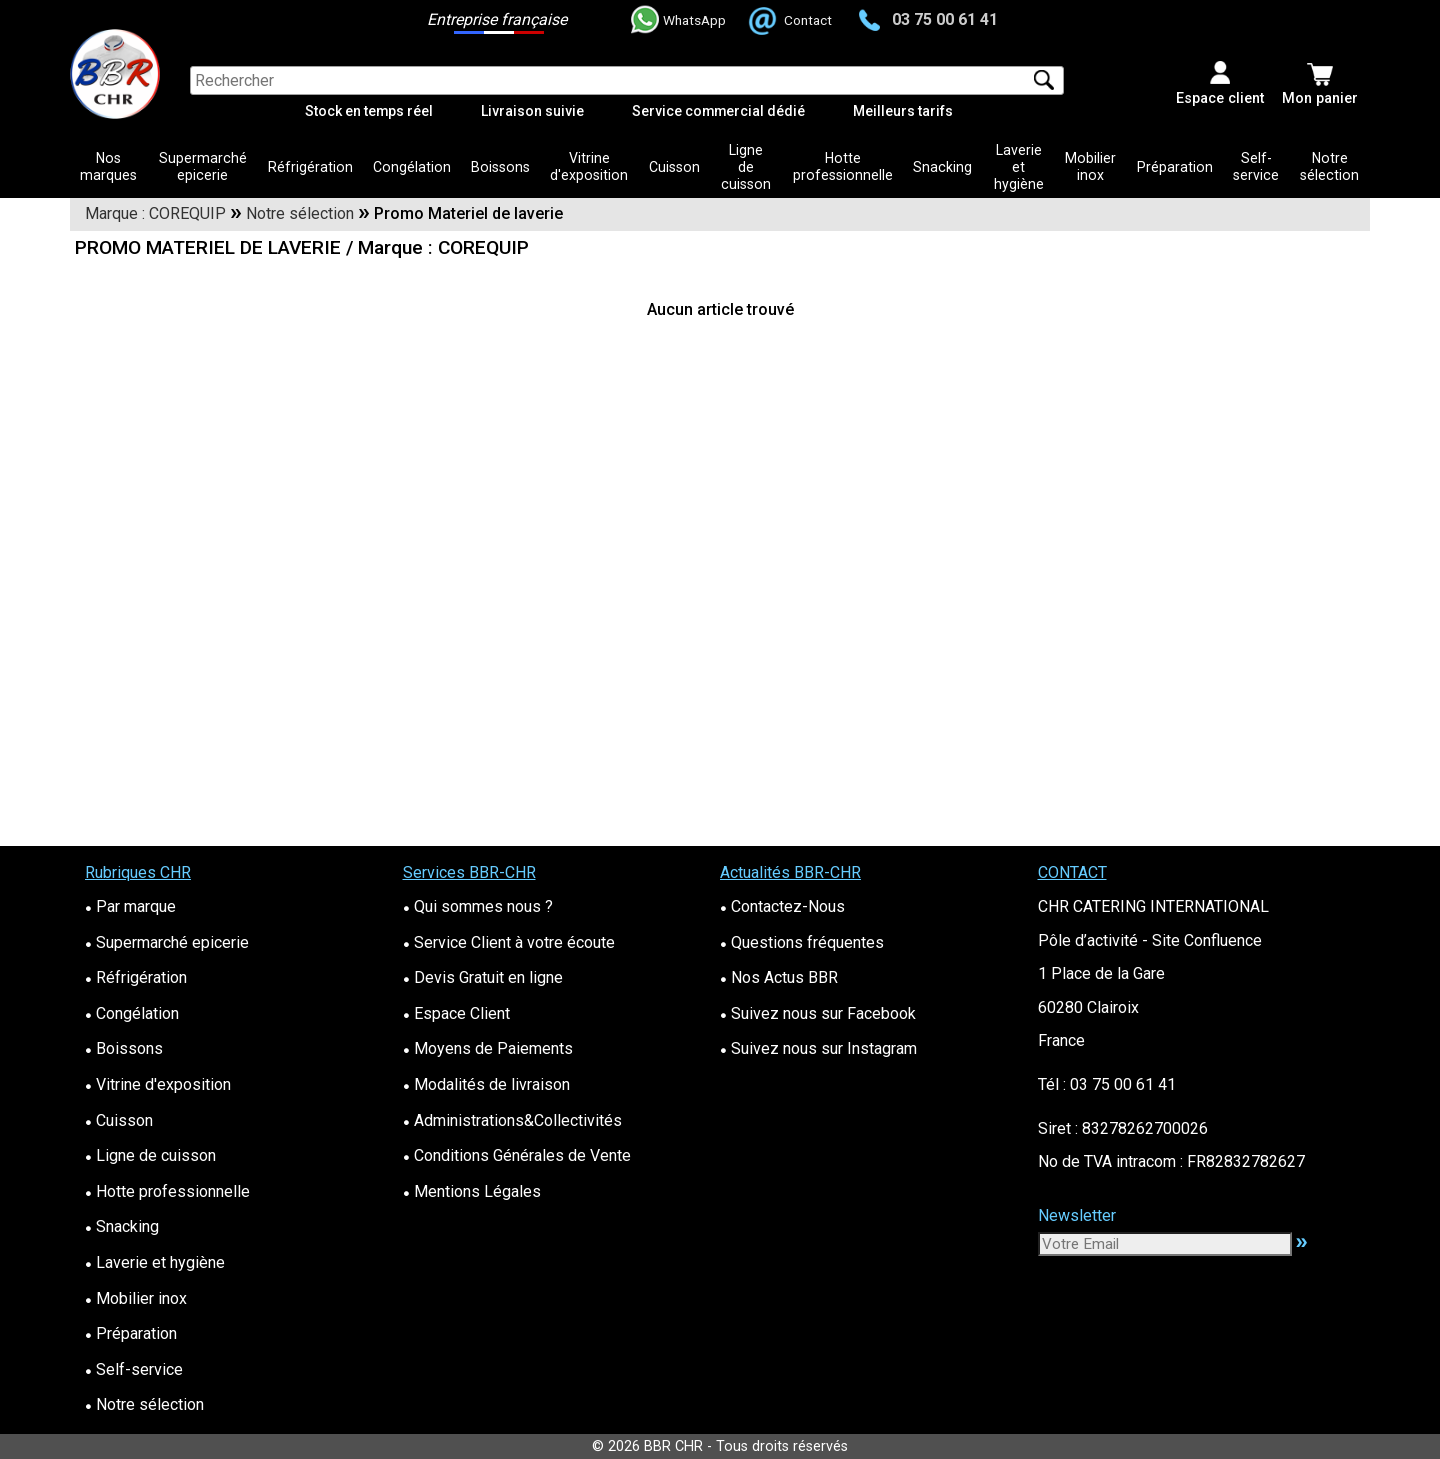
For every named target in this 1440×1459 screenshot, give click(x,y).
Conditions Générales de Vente (517, 1155)
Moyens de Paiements (488, 1048)
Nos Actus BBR (779, 977)
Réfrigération (310, 167)
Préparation (1175, 167)
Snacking (942, 167)
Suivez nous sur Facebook (818, 1013)
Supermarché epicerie (203, 166)
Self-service (1256, 166)
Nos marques (108, 166)
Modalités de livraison (486, 1084)
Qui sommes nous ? (478, 906)
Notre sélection (1329, 166)
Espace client (1220, 98)
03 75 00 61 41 (929, 19)
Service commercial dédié (718, 111)
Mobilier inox (1090, 166)
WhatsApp (678, 20)
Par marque (130, 906)
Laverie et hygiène (1019, 167)
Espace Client (456, 1013)
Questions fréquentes (802, 942)
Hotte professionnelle (843, 166)
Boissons (500, 167)
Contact (792, 20)
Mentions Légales (472, 1191)
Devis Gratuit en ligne (483, 977)
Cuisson (674, 167)
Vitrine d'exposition (589, 166)
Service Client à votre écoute (509, 942)
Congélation (412, 167)
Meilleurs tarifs (903, 111)
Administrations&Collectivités (512, 1120)
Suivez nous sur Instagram (818, 1048)
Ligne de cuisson (746, 167)
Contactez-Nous (782, 906)
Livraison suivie (532, 111)
